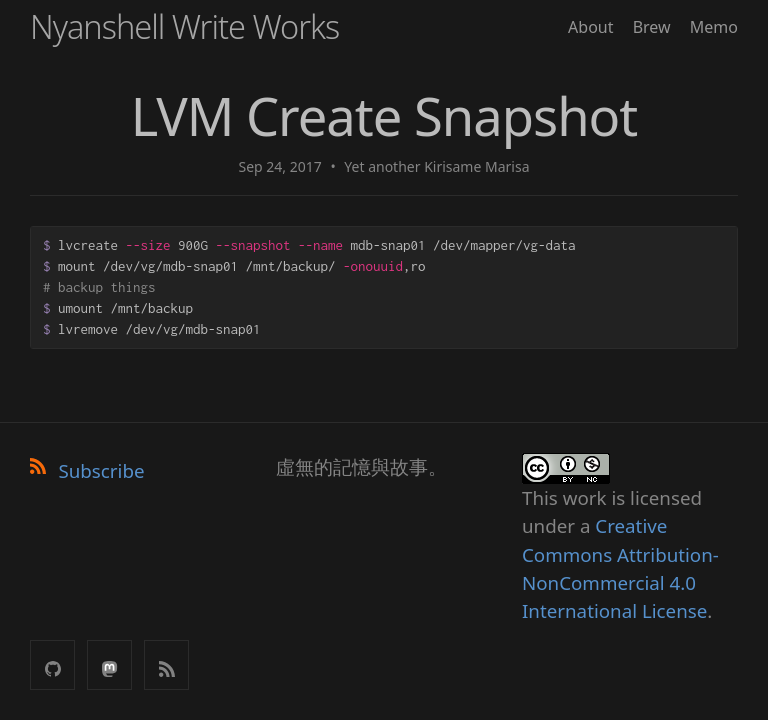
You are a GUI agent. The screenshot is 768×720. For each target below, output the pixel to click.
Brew (652, 27)
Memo (714, 27)
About (590, 27)
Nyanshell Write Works (184, 26)
